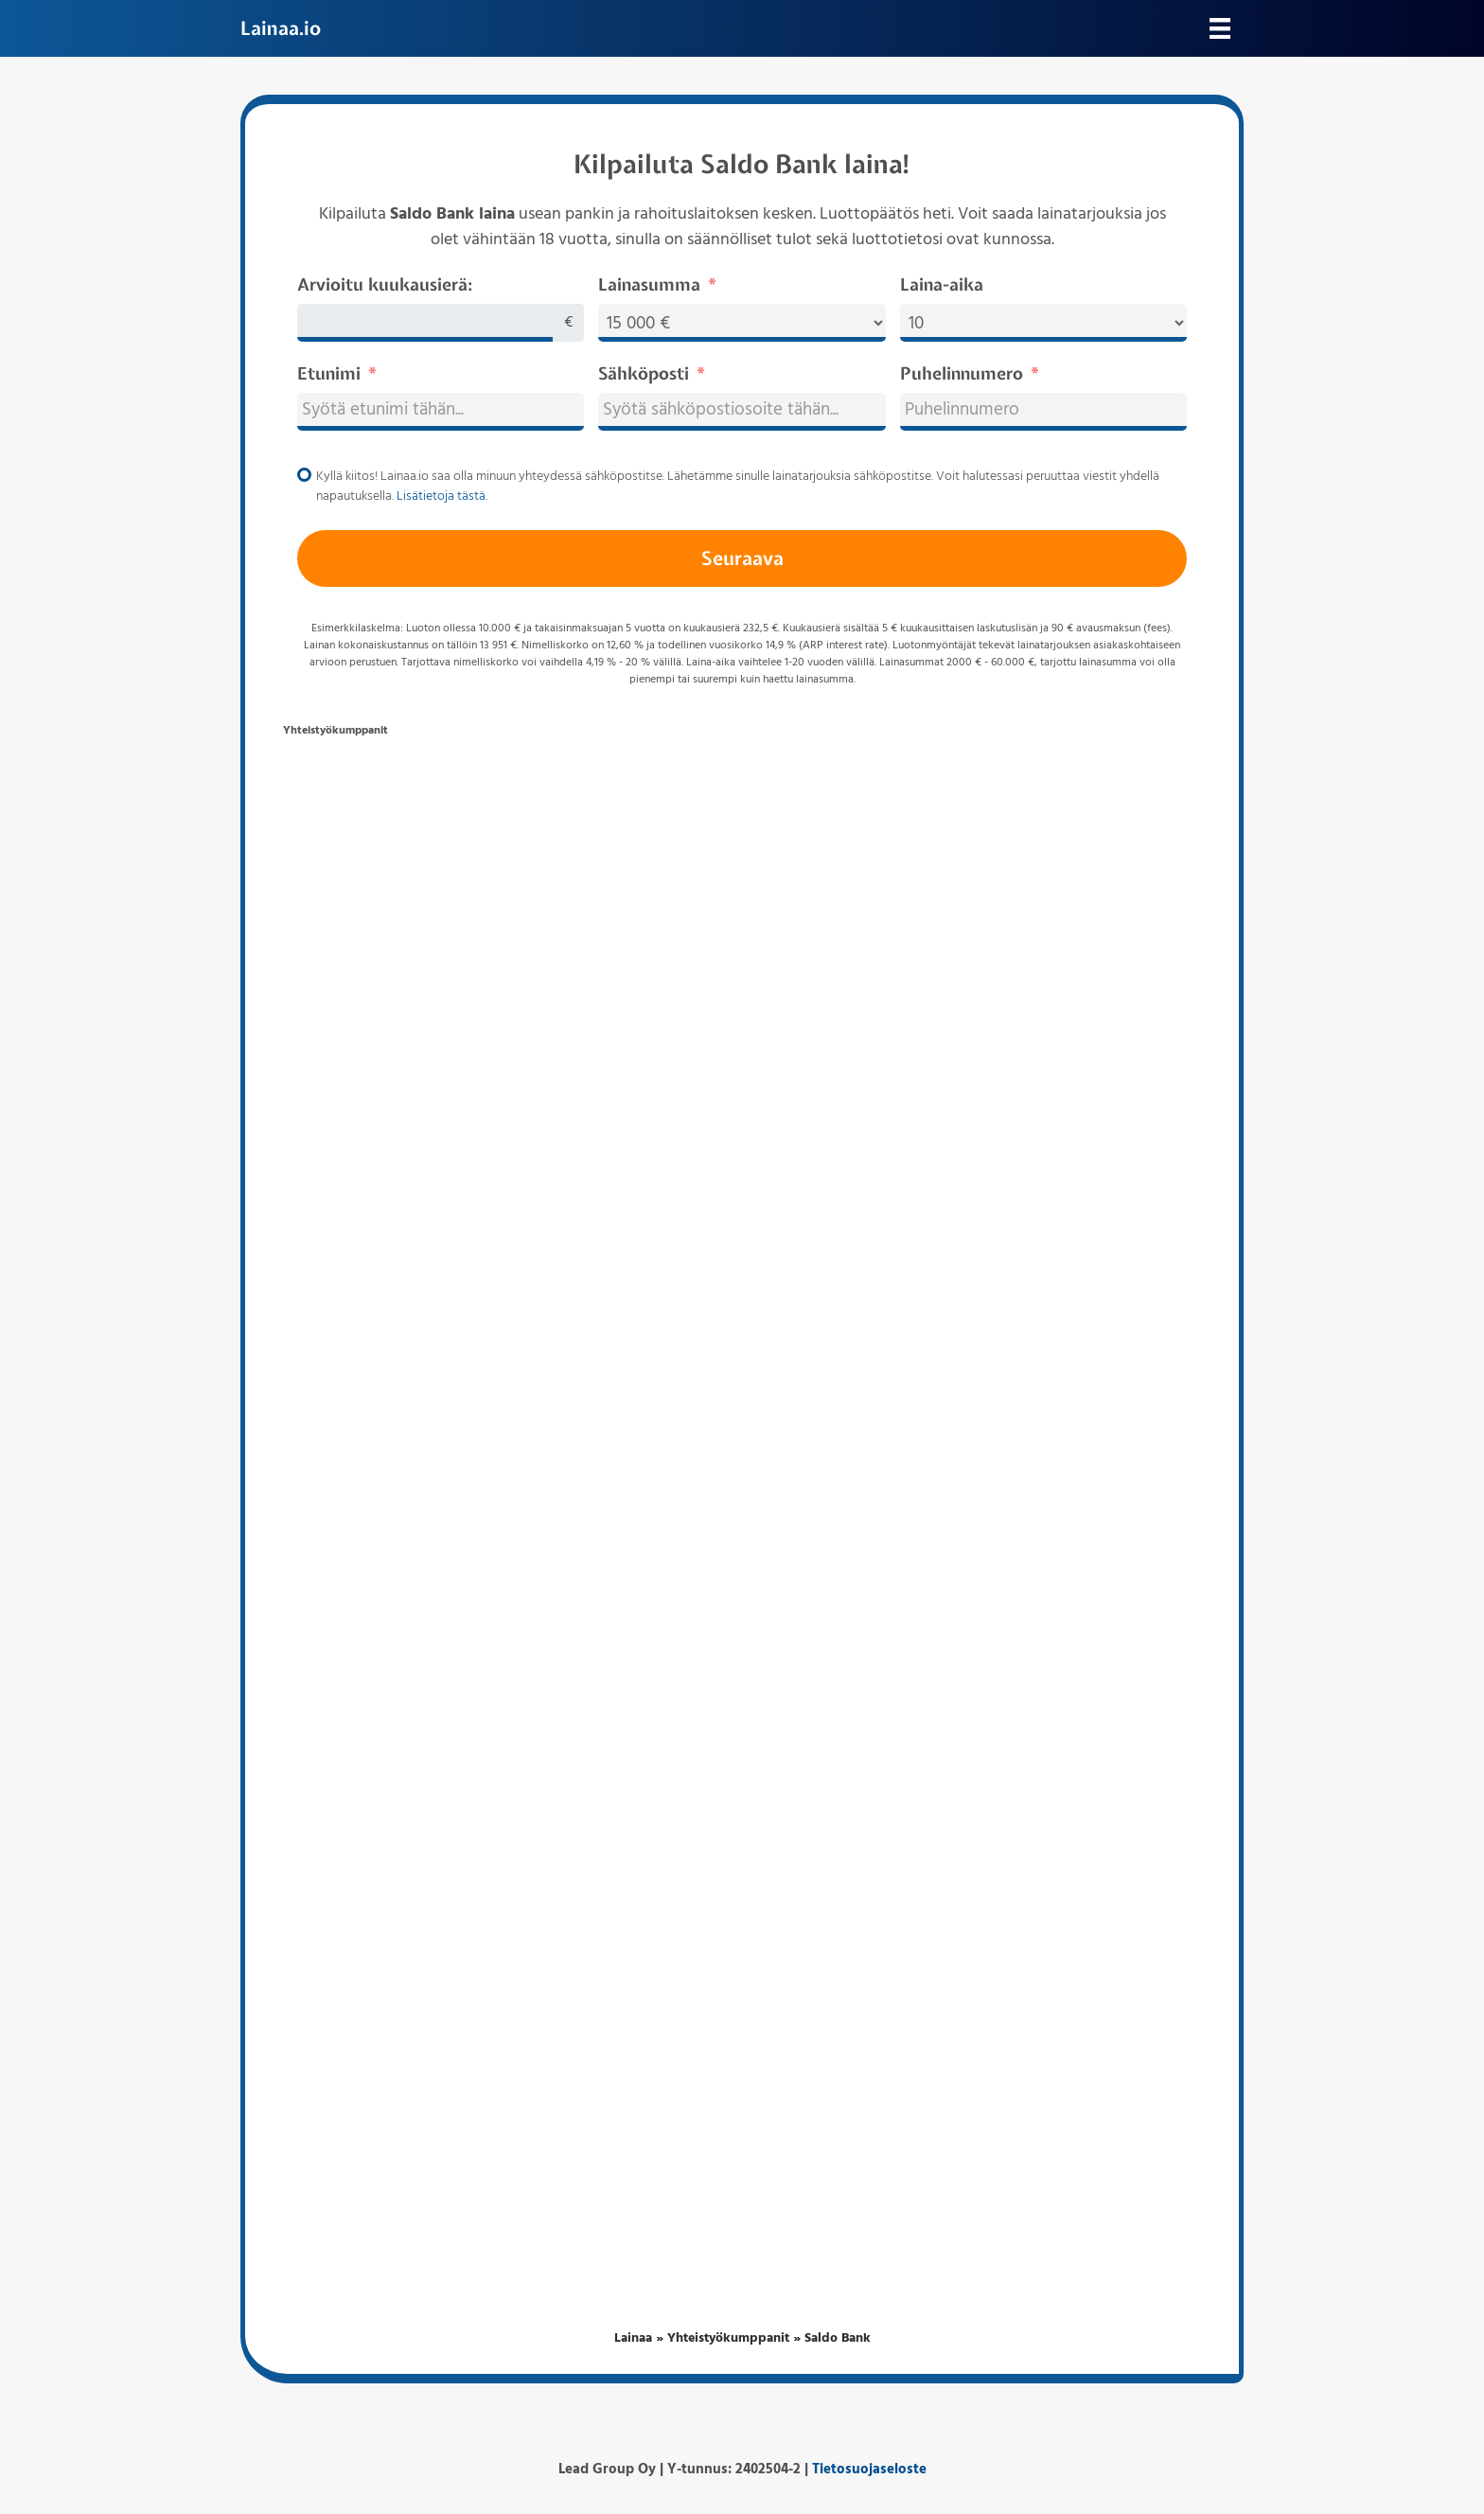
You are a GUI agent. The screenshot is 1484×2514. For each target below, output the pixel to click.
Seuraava (742, 558)
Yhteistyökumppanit (728, 2338)
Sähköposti (643, 373)
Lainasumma (649, 284)
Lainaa (633, 2338)
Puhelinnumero (961, 373)
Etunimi (329, 373)
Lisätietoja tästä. (442, 496)
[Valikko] (1220, 28)
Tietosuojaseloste (869, 2469)
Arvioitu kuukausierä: (384, 284)
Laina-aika (941, 284)
